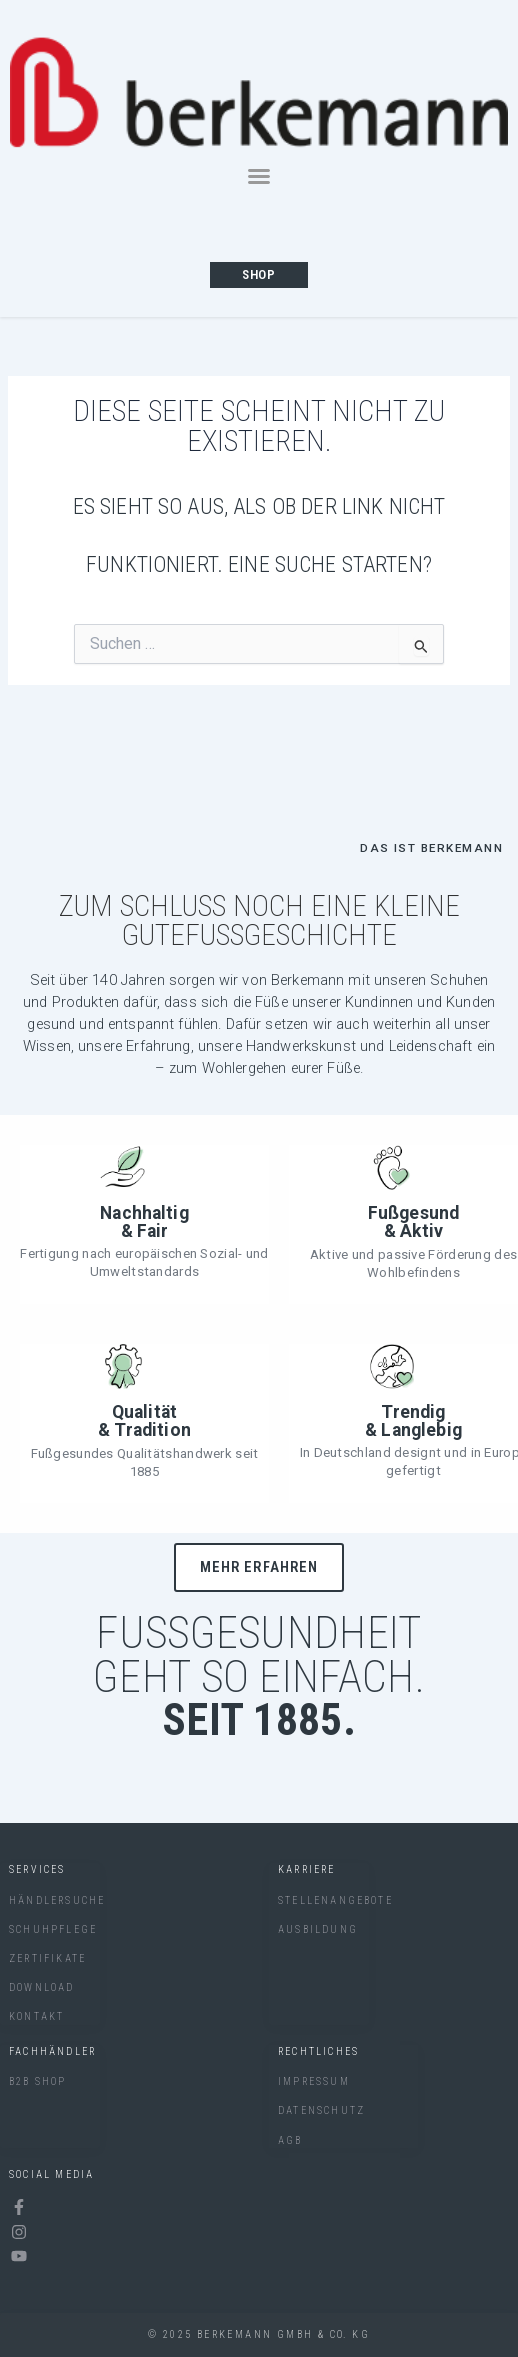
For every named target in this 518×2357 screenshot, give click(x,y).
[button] (259, 176)
